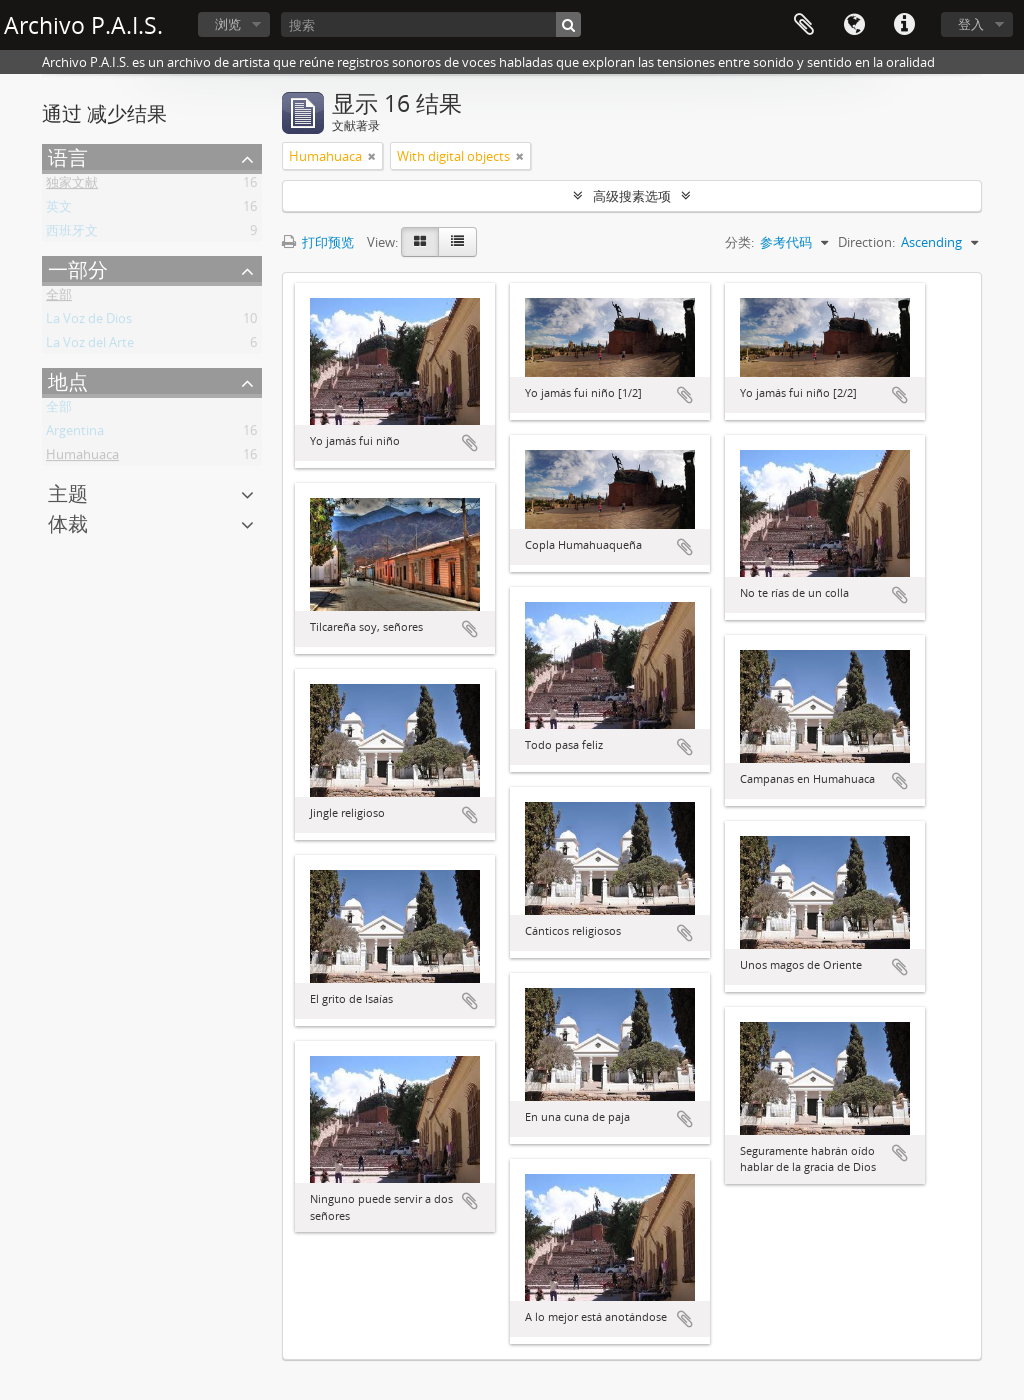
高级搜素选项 (632, 196)
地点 (68, 381)
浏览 (228, 24)
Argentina (75, 434)
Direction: (866, 242)
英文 (59, 210)
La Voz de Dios (89, 322)
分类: (739, 242)
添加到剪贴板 (470, 443)
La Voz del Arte (90, 346)
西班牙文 (72, 234)
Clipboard (804, 25)
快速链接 (904, 25)
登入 (971, 24)
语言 (854, 25)
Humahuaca (82, 458)
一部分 (78, 269)
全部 (59, 298)
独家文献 (72, 186)
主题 (68, 493)
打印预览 (318, 242)
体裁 (68, 523)
